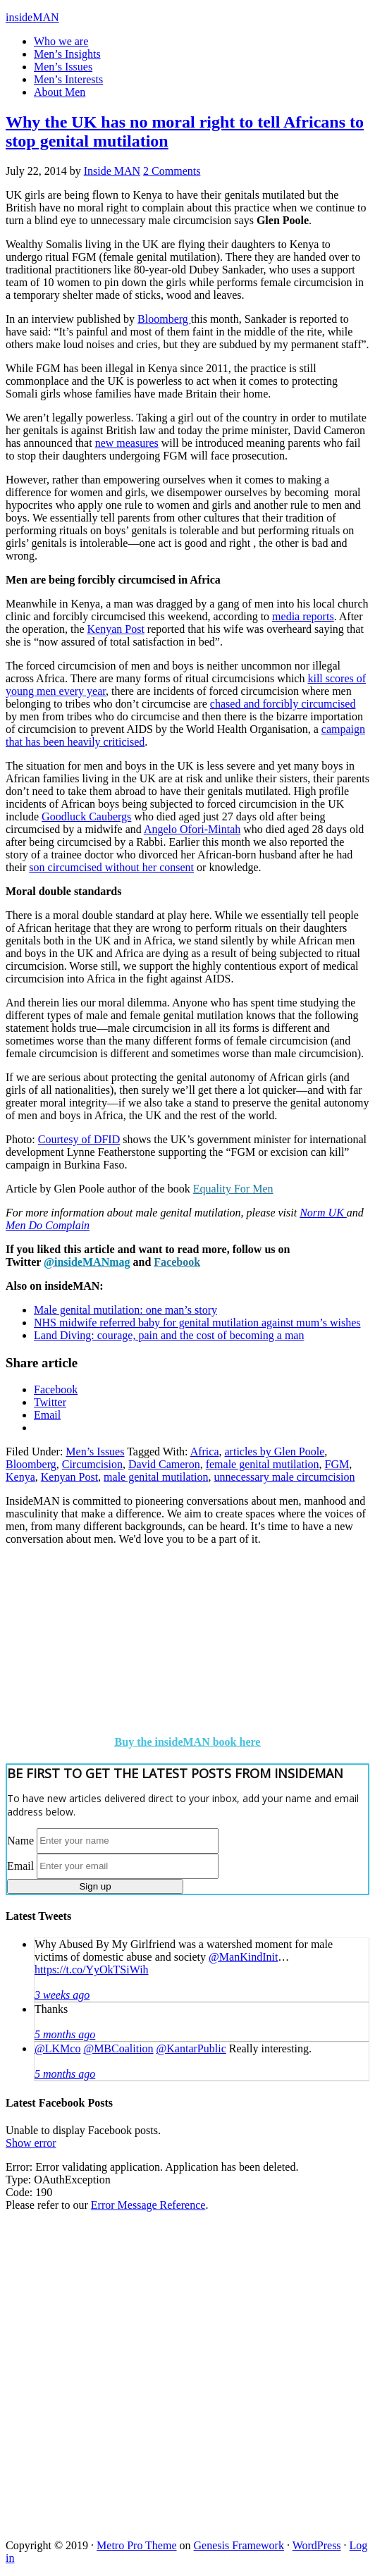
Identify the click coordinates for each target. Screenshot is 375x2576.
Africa (204, 1452)
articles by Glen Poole (275, 1452)
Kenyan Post (116, 629)
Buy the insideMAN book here (188, 1742)
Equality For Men (233, 1189)
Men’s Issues (95, 1452)
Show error (31, 2143)
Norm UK (323, 1213)
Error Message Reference (148, 2205)
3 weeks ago (62, 1995)
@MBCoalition (118, 2048)
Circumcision (92, 1464)
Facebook (177, 1262)
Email (20, 1865)
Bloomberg (164, 319)
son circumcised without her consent (111, 867)
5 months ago (65, 2034)
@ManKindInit (243, 1957)
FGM (337, 1464)
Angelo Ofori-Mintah (192, 829)
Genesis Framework (239, 2545)
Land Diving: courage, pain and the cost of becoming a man (169, 1335)
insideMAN (32, 17)
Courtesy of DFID (79, 1139)
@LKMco (57, 2048)
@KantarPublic (191, 2048)
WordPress (317, 2545)
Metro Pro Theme (136, 2545)
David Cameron (164, 1464)
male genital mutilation (156, 1477)
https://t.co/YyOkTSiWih (92, 1970)
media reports (303, 616)
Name (20, 1840)
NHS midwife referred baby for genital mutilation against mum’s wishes (197, 1323)
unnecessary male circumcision (284, 1477)
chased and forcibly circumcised (283, 704)
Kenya (20, 1477)
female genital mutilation (262, 1464)
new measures (127, 443)
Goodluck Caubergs (86, 816)
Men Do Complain (48, 1225)
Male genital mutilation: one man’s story (125, 1310)
